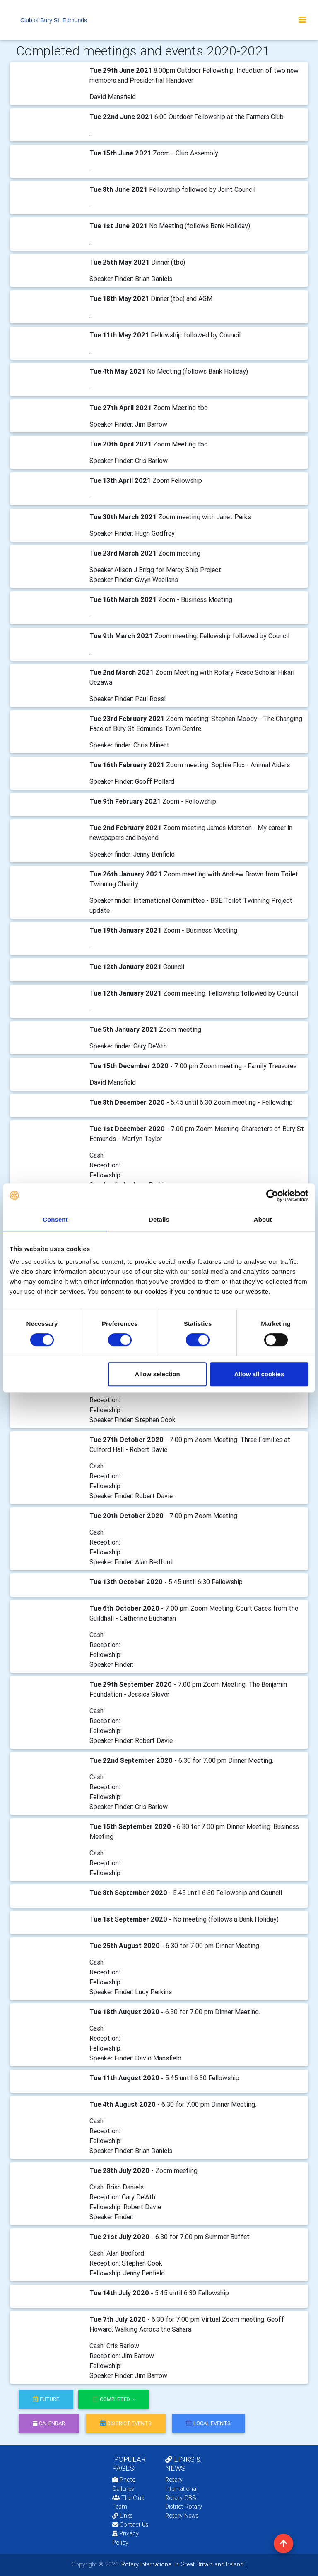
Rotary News (182, 2515)
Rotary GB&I (181, 2498)
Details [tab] (159, 1219)
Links (122, 2515)
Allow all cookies (259, 1374)
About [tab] (263, 1219)
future (46, 2399)
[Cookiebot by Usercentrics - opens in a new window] (272, 1195)
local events (208, 2423)
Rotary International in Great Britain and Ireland (181, 2564)
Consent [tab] (55, 1219)
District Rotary (183, 2506)
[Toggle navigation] (302, 20)
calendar (49, 2423)
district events (126, 2423)
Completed (112, 2399)
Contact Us (130, 2524)
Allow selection (157, 1374)
